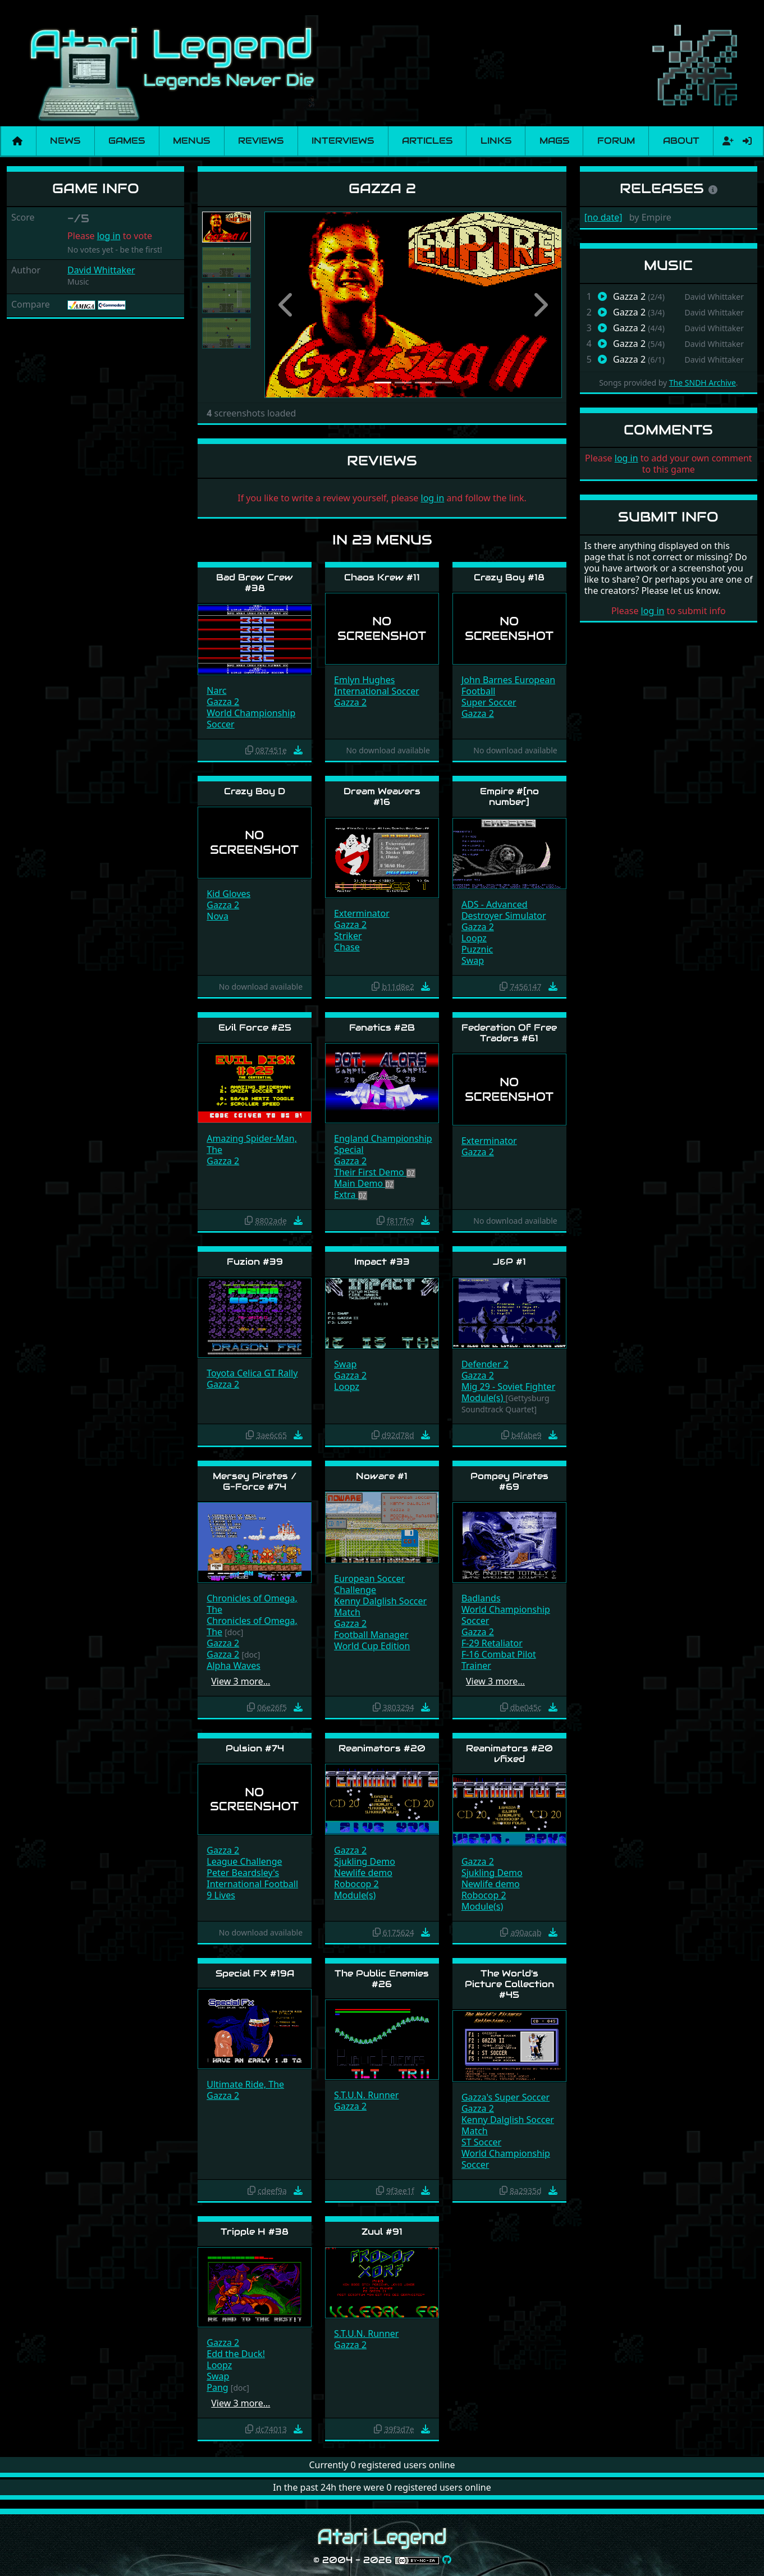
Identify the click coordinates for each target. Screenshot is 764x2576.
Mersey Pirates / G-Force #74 (255, 1481)
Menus (191, 141)
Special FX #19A (255, 1973)
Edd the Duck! (236, 2354)
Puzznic (477, 949)
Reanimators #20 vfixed (509, 1753)
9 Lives (221, 1895)
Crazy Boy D (254, 791)
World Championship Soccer (251, 718)
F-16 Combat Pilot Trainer (498, 1660)
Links (496, 141)
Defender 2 (485, 1364)
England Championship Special (383, 1144)
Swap (472, 960)
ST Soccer (481, 2142)
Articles (427, 141)
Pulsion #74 (255, 1748)
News (65, 141)
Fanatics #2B (382, 1027)
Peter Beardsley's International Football (252, 1878)
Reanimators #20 (382, 1748)
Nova (217, 916)
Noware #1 (382, 1476)
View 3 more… (240, 1681)
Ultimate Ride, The (245, 2084)
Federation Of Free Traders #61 (509, 1033)
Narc (216, 690)
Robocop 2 (356, 1884)
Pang (217, 2387)
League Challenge (244, 1861)
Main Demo (359, 1183)
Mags (554, 141)
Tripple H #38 (255, 2232)
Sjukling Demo (364, 1861)
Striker (348, 936)
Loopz (474, 938)
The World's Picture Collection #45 (509, 1984)
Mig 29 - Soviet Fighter (508, 1386)
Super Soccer (488, 702)
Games (126, 141)
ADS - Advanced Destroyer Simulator (503, 910)
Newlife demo (363, 1872)
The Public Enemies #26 (382, 1979)
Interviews (343, 141)
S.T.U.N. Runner (366, 2095)
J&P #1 (509, 1262)
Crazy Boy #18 (509, 577)
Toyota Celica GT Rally (252, 1373)
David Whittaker (101, 270)
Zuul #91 (382, 2232)
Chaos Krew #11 (382, 577)
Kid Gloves (228, 893)
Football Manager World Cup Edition (372, 1640)
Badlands (481, 1598)
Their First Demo (370, 1172)
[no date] (603, 217)
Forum (616, 141)
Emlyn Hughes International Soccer (376, 685)
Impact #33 (382, 1262)
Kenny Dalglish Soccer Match (380, 1606)
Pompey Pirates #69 (509, 1481)
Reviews (260, 141)
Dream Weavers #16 (382, 796)
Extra (346, 1194)
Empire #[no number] (509, 796)
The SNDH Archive (702, 382)
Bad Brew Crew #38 (254, 582)
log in (109, 236)
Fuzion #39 (255, 1262)
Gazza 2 (223, 702)
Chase (347, 947)
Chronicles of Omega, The (252, 1604)
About (681, 141)
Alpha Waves (233, 1665)
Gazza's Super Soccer (505, 2097)
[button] (286, 305)
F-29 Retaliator (492, 1643)
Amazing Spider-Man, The (252, 1144)
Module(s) (483, 1398)
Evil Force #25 (254, 1027)
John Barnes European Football (508, 685)
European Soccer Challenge (369, 1584)
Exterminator (362, 913)
